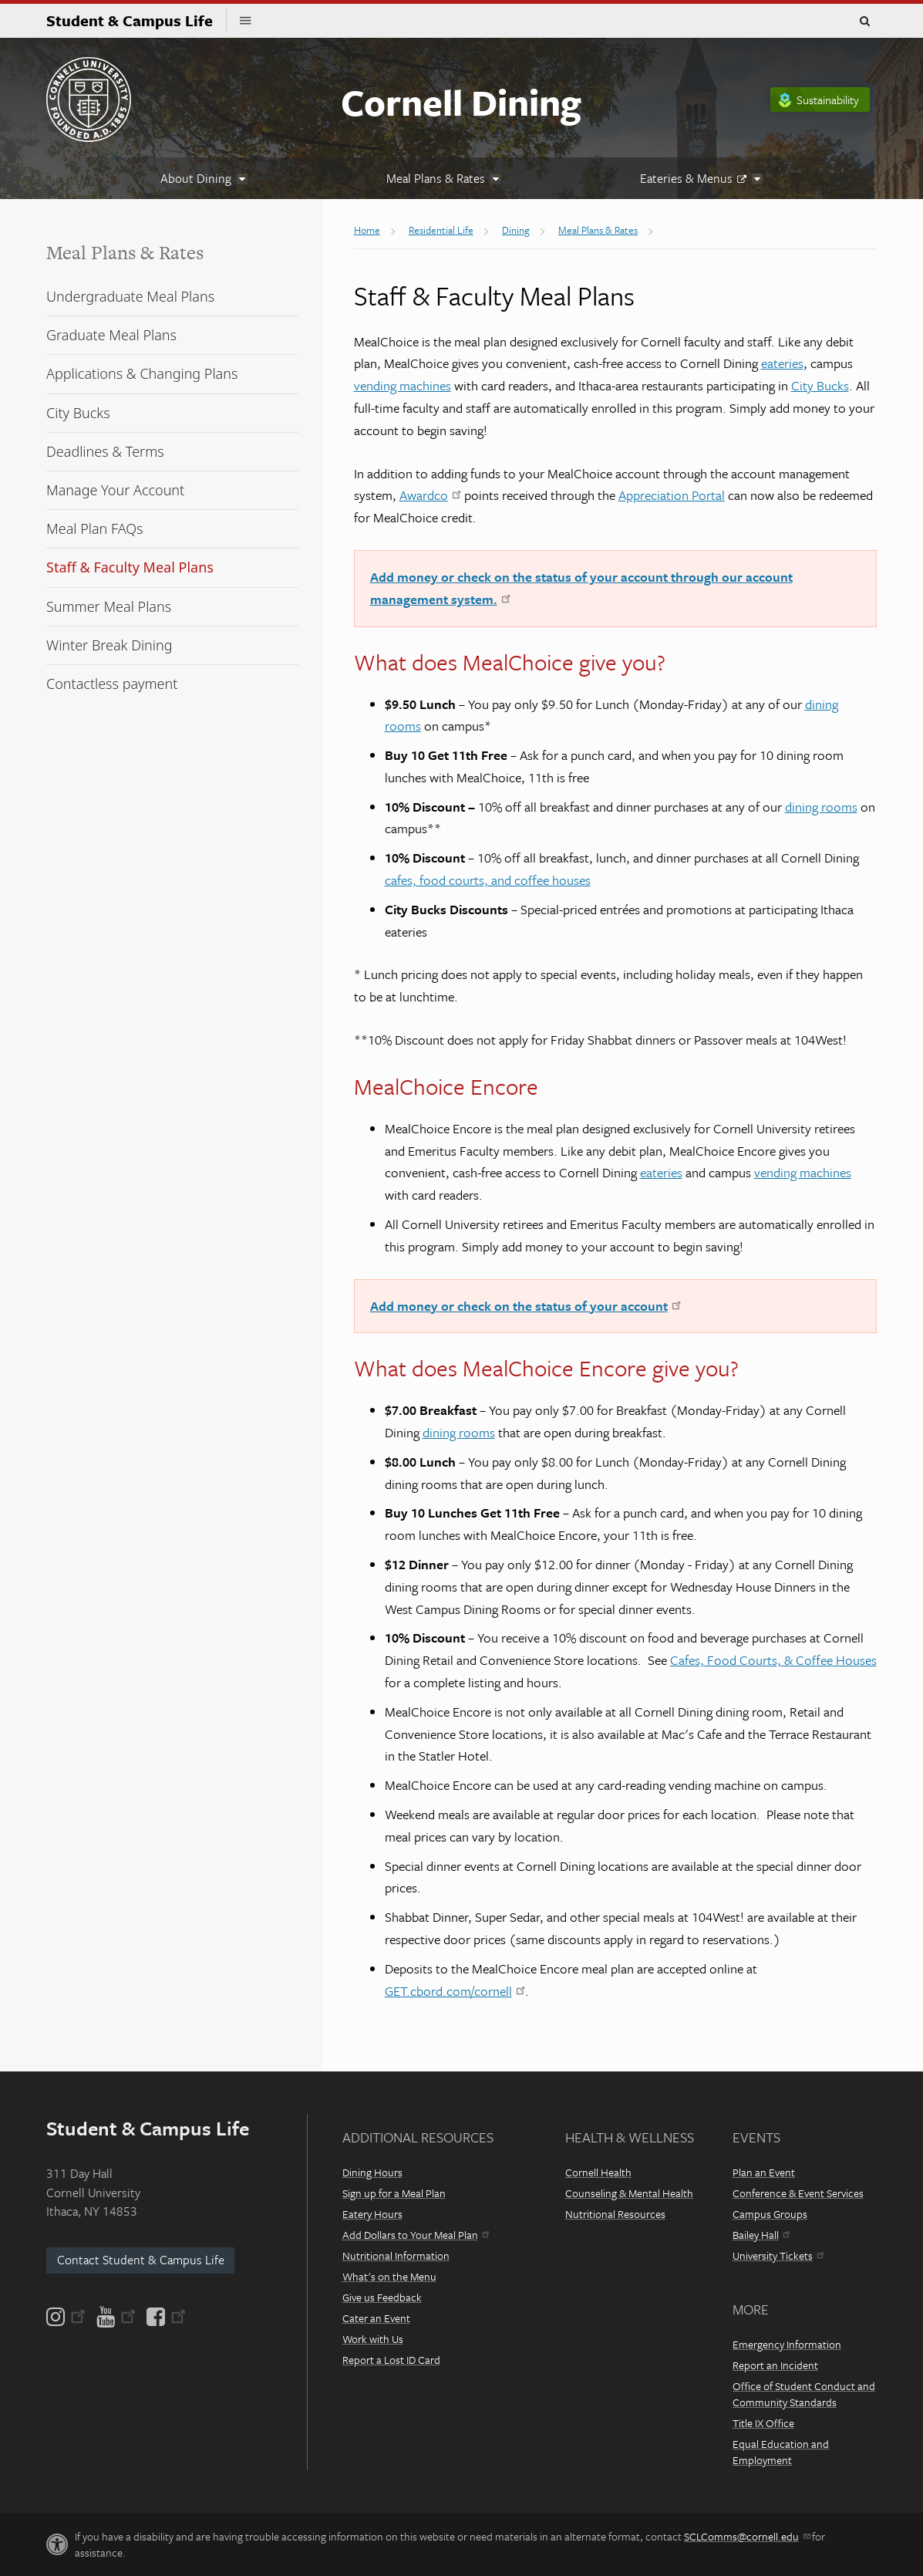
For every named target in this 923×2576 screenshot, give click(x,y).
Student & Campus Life (136, 20)
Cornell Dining (461, 101)
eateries (782, 363)
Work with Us (372, 2339)
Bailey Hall (761, 2235)
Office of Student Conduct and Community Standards (804, 2394)
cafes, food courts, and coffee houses (488, 880)
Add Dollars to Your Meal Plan (415, 2235)
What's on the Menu (389, 2276)
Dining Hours (372, 2172)
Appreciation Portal (671, 495)
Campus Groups (770, 2214)
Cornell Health (598, 2172)
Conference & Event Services (798, 2193)
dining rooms (821, 806)
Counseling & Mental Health (629, 2193)
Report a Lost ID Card (391, 2359)
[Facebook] (165, 2317)
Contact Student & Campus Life (140, 2259)
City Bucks (820, 385)
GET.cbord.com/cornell (455, 1990)
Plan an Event (764, 2172)
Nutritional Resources (615, 2214)
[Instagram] (67, 2317)
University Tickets (778, 2255)
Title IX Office (763, 2423)
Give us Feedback (382, 2297)
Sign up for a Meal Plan (394, 2193)
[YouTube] (116, 2317)
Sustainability (828, 99)
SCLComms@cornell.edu (747, 2536)
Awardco (430, 495)
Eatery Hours (372, 2214)
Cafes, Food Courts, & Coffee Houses (773, 1660)
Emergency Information (787, 2344)
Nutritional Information (396, 2255)
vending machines (402, 385)
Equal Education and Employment (781, 2452)
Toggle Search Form (864, 21)
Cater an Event (376, 2318)
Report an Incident (775, 2365)
